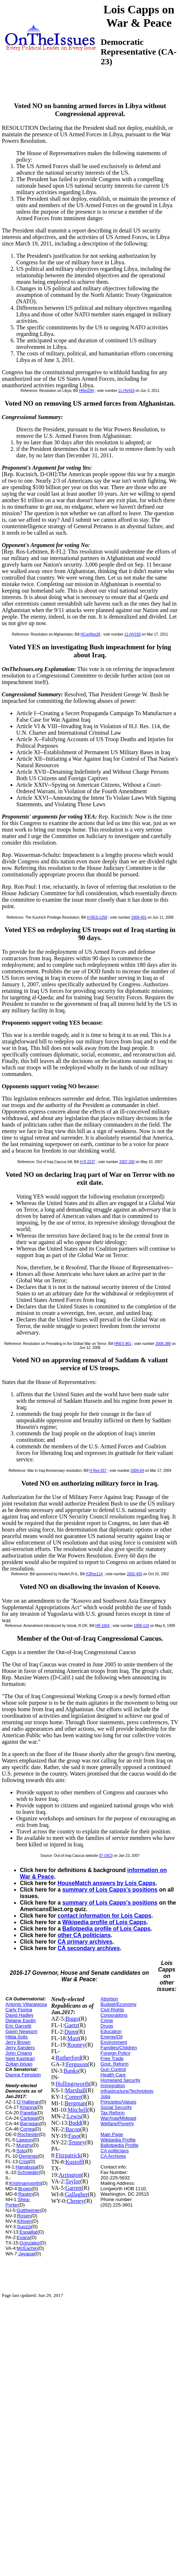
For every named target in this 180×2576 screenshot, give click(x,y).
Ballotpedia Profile (120, 2145)
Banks (71, 2071)
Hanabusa (26, 2167)
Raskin (25, 2194)
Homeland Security (121, 2080)
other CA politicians (84, 1935)
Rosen (24, 2215)
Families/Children (119, 2047)
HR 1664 (102, 1626)
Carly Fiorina (18, 2009)
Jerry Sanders (20, 2047)
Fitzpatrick (68, 2155)
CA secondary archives (89, 1948)
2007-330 (126, 1162)
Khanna (28, 2107)
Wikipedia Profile (118, 2140)
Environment (114, 2042)
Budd (74, 2123)
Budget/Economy (119, 2004)
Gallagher (76, 2194)
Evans (23, 2237)
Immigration (113, 2085)
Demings (28, 2156)
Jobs (105, 2096)
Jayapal (26, 2253)
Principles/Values (119, 2102)
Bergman (75, 2103)
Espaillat (28, 2232)
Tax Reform (113, 2112)
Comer (73, 2097)
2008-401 (138, 917)
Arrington (70, 2175)
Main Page (112, 2134)
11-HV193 (133, 634)
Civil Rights (112, 2009)
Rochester (28, 2134)
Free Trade (112, 2058)
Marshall (75, 2090)
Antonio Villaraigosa (26, 2004)
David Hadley (19, 2015)
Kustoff (74, 2162)
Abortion (109, 1999)
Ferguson (76, 2064)
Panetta (28, 2112)
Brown (25, 2188)
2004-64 (137, 1471)
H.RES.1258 (97, 917)
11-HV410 (126, 391)
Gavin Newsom (21, 2031)
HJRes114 (94, 1574)
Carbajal (28, 2118)
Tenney (76, 2142)
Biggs (72, 2019)
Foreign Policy (115, 2053)
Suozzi (24, 2226)
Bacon (72, 2129)
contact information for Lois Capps (104, 1916)
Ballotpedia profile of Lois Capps (106, 1929)
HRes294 (86, 391)
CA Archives (113, 2156)
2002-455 (134, 1574)
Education (111, 2031)
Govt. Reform (115, 2064)
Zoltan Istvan (18, 2064)
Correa (27, 2129)
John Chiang (18, 2053)
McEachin (27, 2248)
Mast (73, 2038)
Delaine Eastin (20, 2020)
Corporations (114, 2015)
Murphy (24, 2145)
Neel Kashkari (20, 2058)
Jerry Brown (17, 2042)
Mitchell (77, 2110)
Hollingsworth (72, 2084)
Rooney (76, 2045)
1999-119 (141, 1626)
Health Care (113, 2074)
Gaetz (71, 2025)
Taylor (72, 2181)
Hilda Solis (16, 2036)
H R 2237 (87, 1162)
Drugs (107, 2026)
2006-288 (163, 1344)
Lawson (24, 2140)
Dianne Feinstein (23, 2074)
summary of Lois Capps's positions (110, 1890)
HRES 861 (122, 1344)
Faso (73, 2136)
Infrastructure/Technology (127, 2091)
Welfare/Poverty (117, 2123)
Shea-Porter (17, 2202)
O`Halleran (28, 2102)
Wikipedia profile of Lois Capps (104, 1922)
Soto (21, 2150)
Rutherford (68, 2058)
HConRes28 (90, 634)
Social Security (116, 2107)
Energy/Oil (112, 2036)
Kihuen (24, 2221)
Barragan (29, 2123)
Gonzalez (29, 2243)
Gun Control (113, 2069)
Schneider (28, 2172)
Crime (107, 2020)
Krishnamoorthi (25, 2183)
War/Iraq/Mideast (119, 2118)
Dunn (71, 2032)
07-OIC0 (106, 1856)
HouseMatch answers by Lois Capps (106, 1883)
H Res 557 (97, 1471)
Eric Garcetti (18, 2026)
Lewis (74, 2116)
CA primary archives (85, 1942)
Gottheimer (28, 2210)
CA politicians (115, 2150)
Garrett (73, 2188)
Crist (24, 2161)
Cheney (75, 2201)
